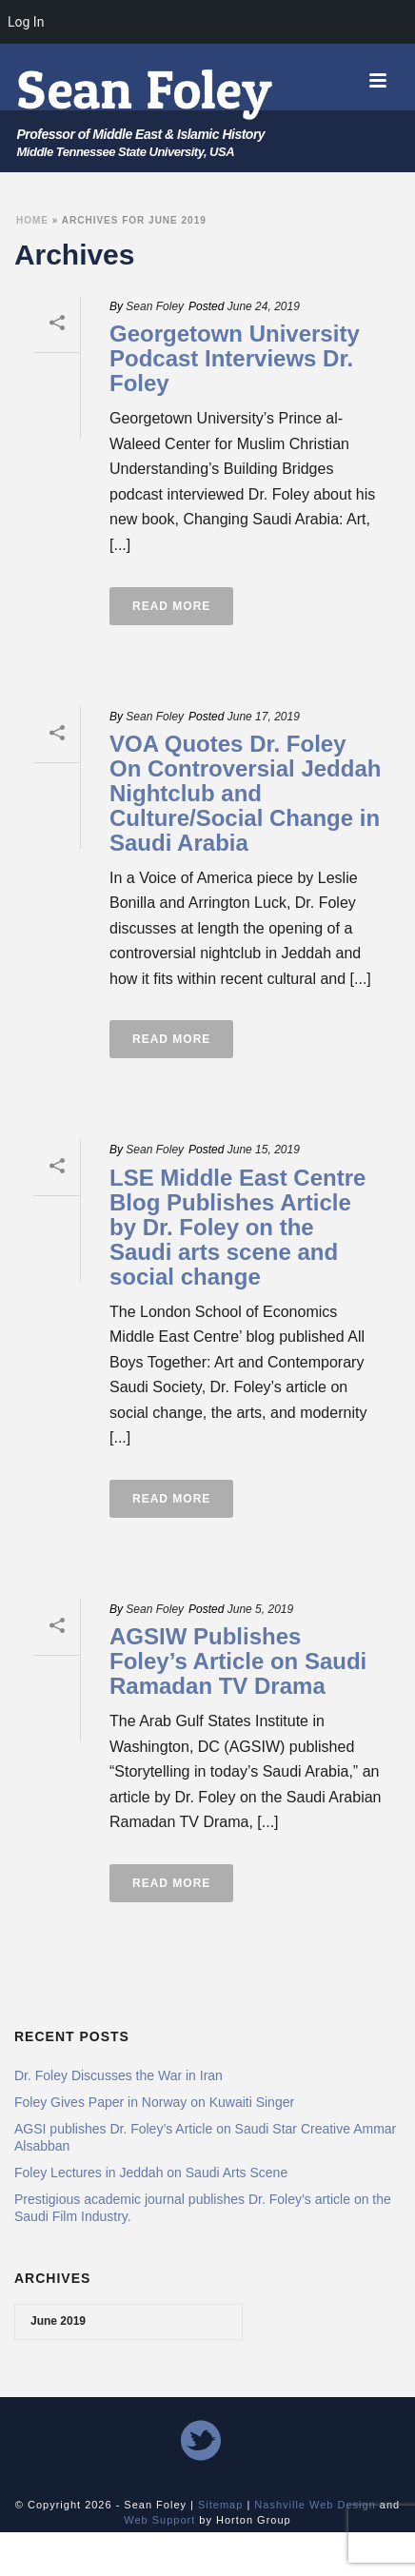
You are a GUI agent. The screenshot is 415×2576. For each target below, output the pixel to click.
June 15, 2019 (263, 1149)
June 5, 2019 (260, 1609)
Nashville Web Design (314, 2504)
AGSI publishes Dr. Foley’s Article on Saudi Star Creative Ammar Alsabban (205, 2137)
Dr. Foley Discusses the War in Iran (118, 2075)
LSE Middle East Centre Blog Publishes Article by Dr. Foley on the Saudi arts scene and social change (237, 1227)
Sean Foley (155, 306)
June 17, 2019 (263, 716)
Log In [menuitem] (26, 21)
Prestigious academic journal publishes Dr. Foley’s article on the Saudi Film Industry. (202, 2208)
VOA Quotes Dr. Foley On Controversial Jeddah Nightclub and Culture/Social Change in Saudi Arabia (245, 793)
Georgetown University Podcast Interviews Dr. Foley (234, 358)
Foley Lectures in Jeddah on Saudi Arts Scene (150, 2172)
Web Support (159, 2520)
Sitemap (220, 2504)
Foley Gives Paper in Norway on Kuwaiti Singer (154, 2102)
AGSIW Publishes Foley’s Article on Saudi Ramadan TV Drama (237, 1661)
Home (32, 220)
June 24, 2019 (263, 306)
